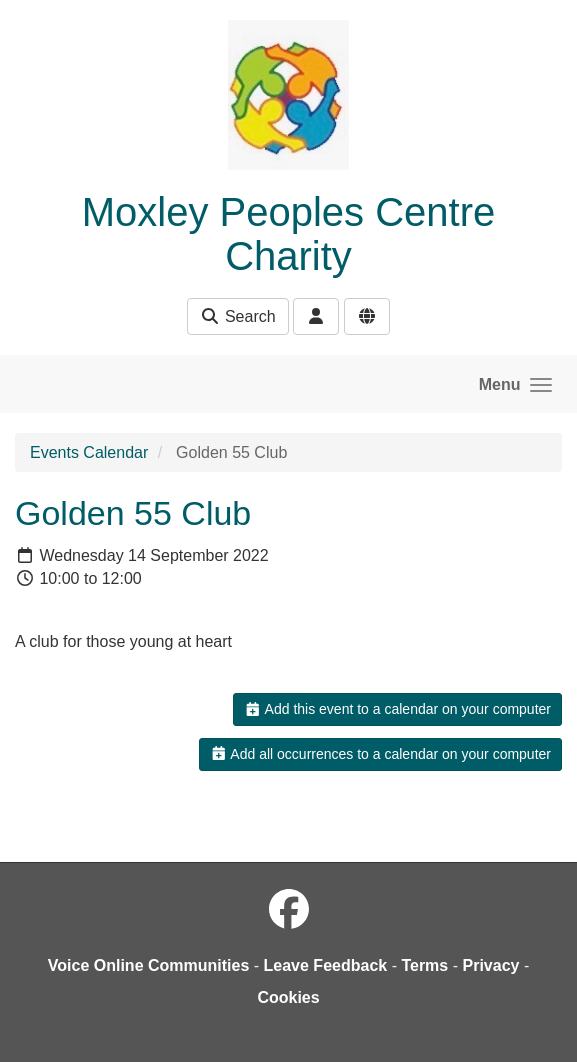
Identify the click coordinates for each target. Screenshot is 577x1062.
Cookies (288, 997)
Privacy (490, 965)
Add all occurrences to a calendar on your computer (380, 754)
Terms (424, 965)
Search (237, 316)
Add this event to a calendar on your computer (397, 709)
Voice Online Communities (149, 965)
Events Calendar (89, 452)
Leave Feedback (326, 965)
